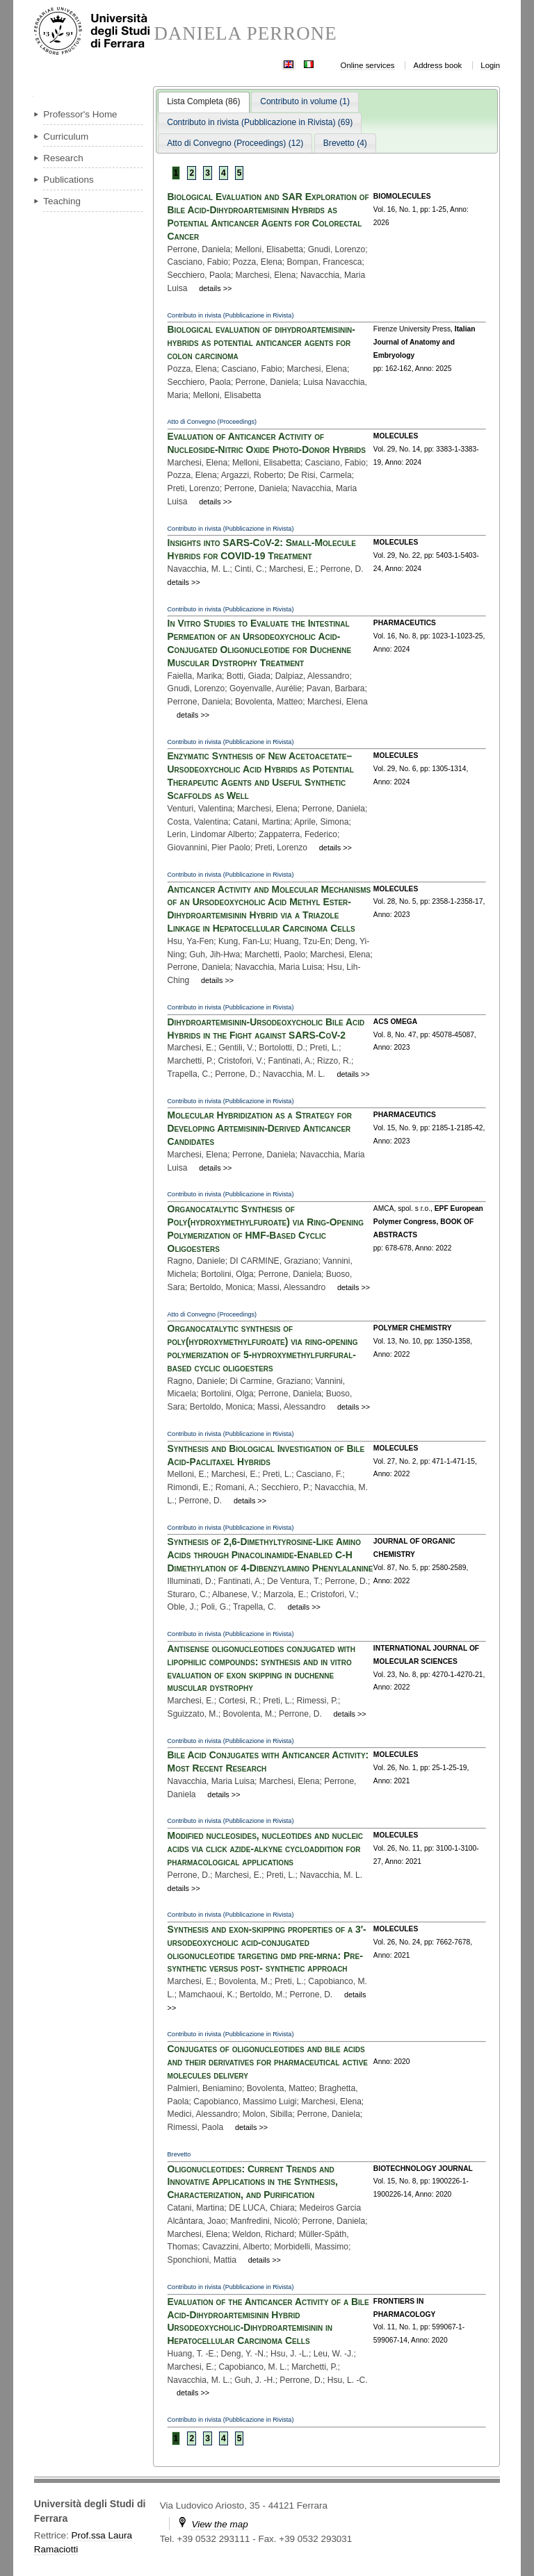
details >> (215, 288)
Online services (368, 65)
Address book (438, 65)
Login (490, 65)
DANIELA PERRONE (245, 33)
